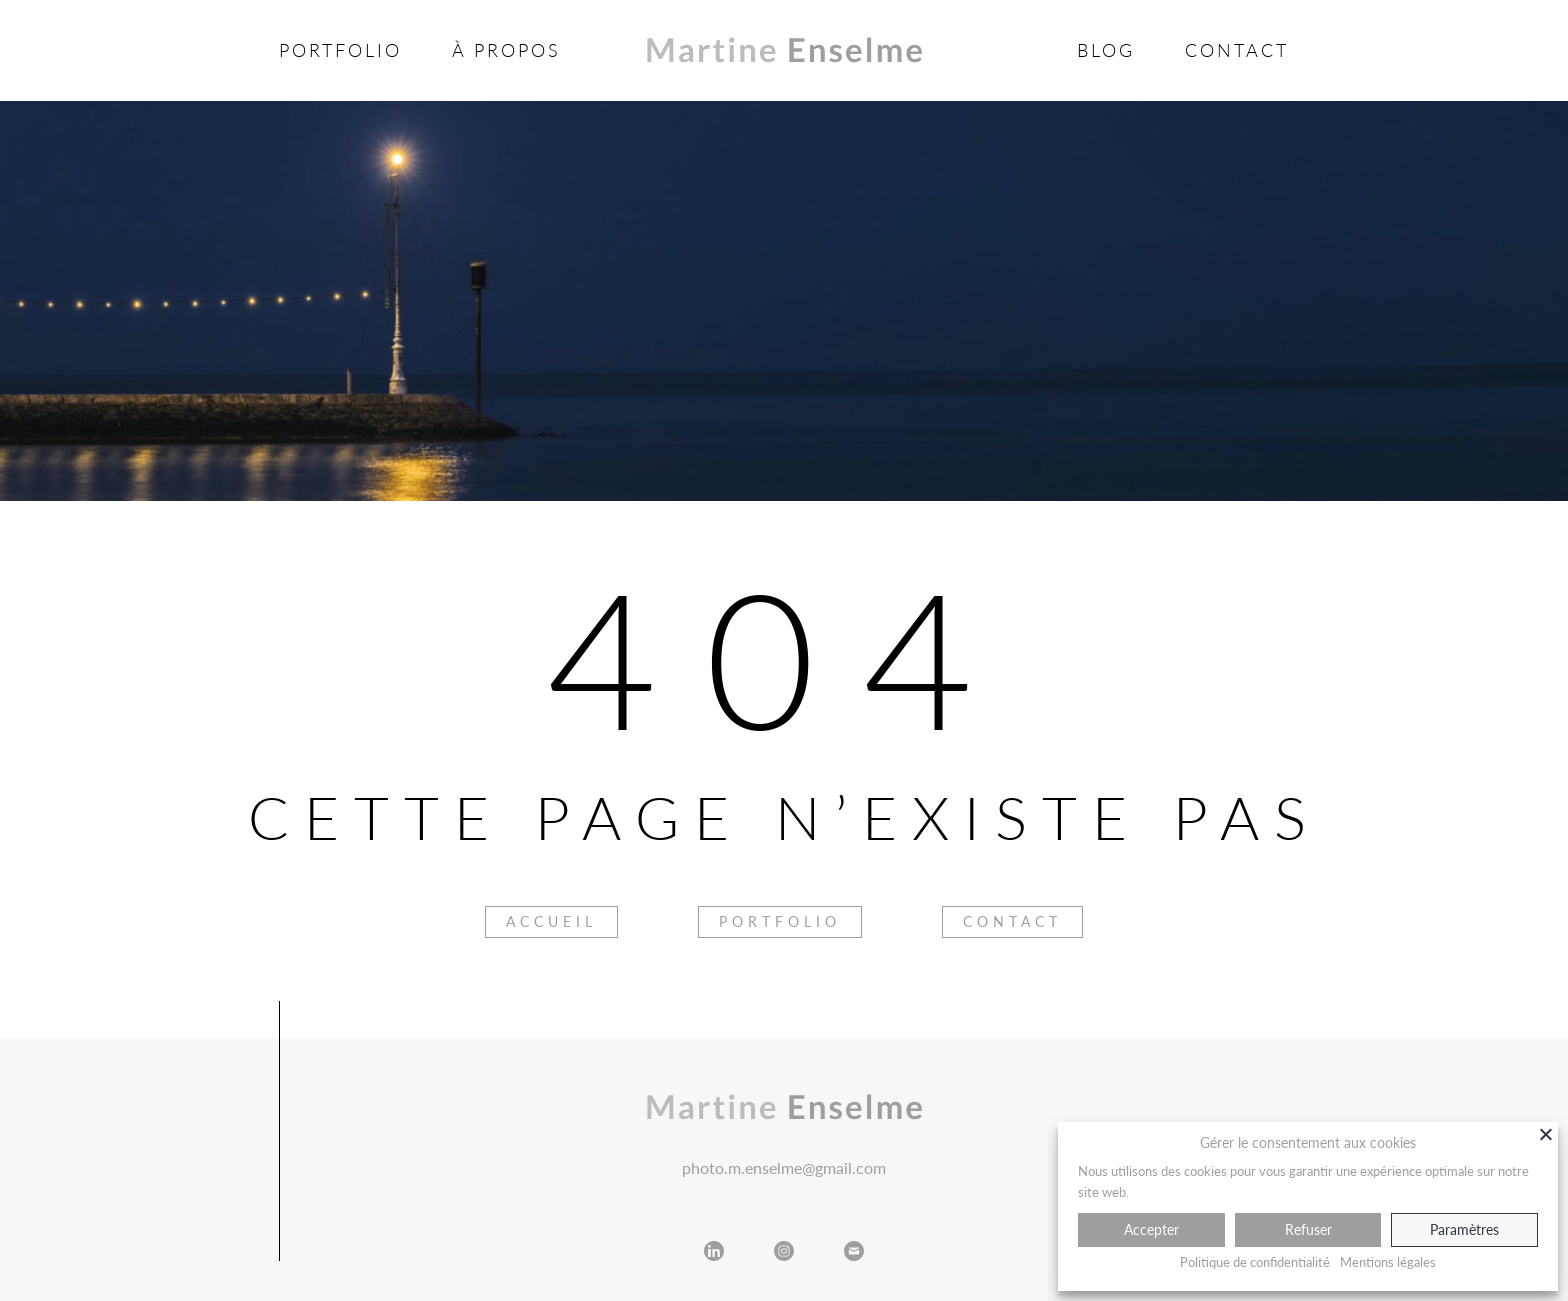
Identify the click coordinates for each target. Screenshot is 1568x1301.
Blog (1106, 50)
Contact (1237, 50)
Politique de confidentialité (1255, 1262)
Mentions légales (1388, 1262)
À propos (506, 50)
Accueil (551, 921)
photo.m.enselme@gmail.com (784, 1167)
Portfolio (340, 50)
